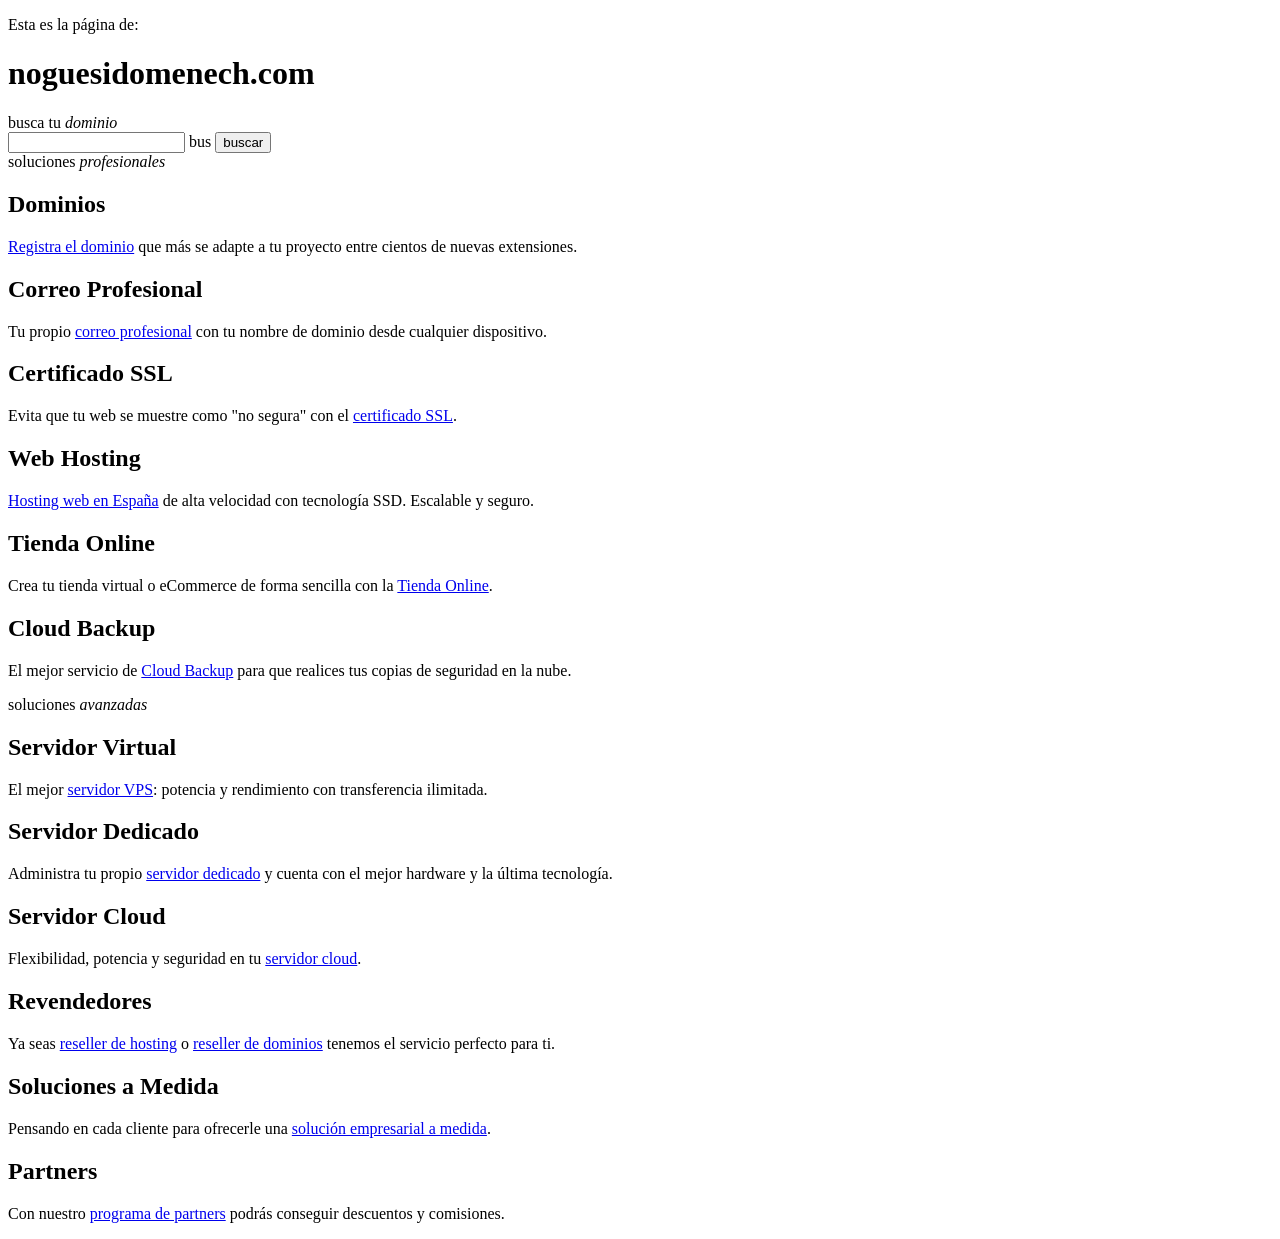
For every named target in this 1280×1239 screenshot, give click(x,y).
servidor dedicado (203, 873)
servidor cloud (311, 958)
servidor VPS (111, 789)
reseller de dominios (258, 1043)
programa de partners (158, 1213)
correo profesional (133, 331)
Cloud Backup (187, 670)
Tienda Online (442, 585)
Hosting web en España (83, 500)
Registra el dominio (71, 246)
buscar (237, 142)
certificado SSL (403, 415)
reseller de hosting (118, 1043)
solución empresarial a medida (389, 1128)
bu (197, 141)
